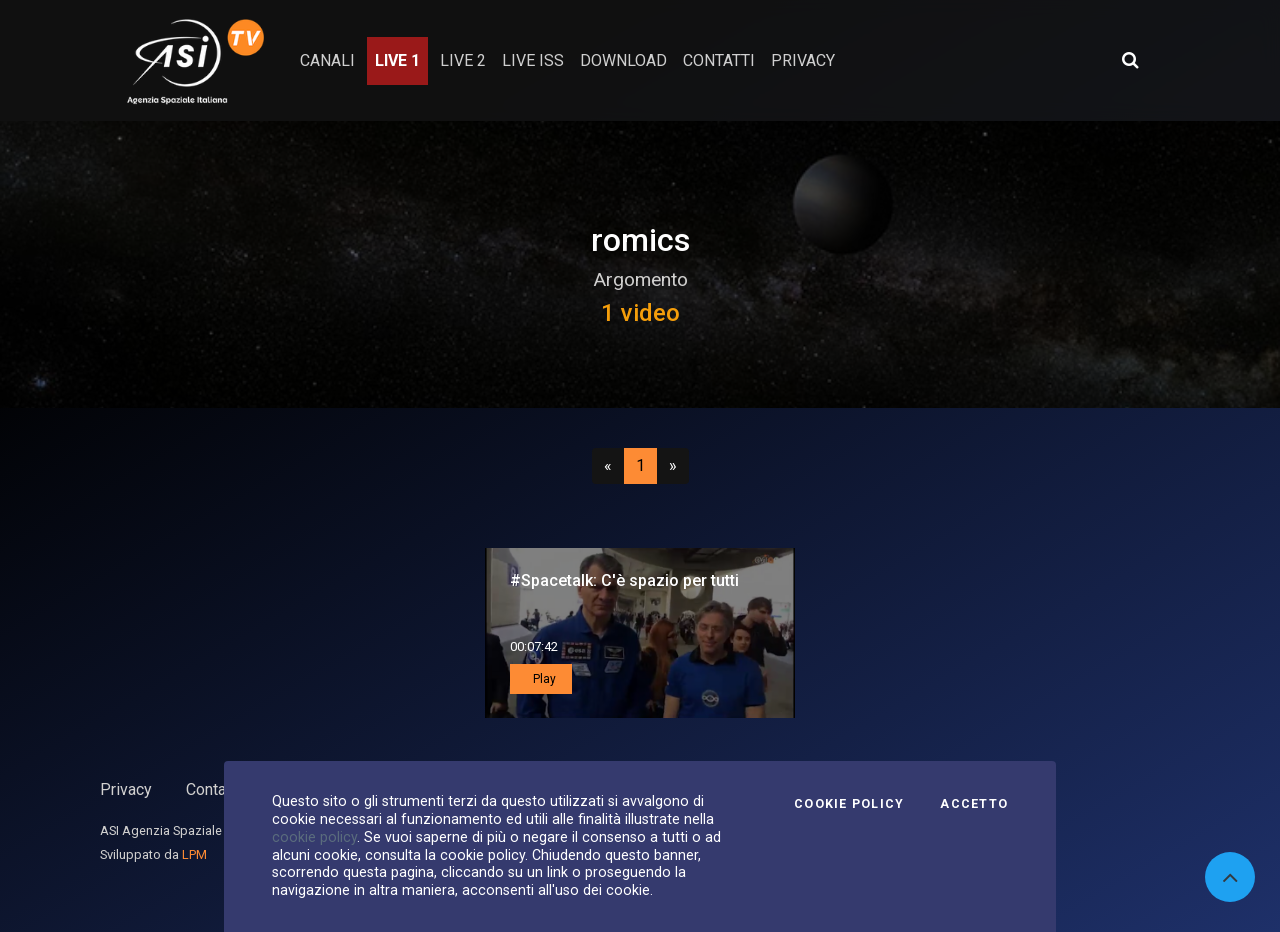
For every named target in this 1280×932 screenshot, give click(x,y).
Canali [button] (327, 60)
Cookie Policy (849, 804)
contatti (719, 60)
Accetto (974, 804)
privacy (803, 60)
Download (623, 60)
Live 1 (397, 60)
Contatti (213, 789)
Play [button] (543, 679)
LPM (194, 854)
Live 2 (463, 60)
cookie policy (314, 837)
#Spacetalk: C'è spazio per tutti (624, 580)
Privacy (126, 789)
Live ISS (533, 60)
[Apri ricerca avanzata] (1130, 60)
